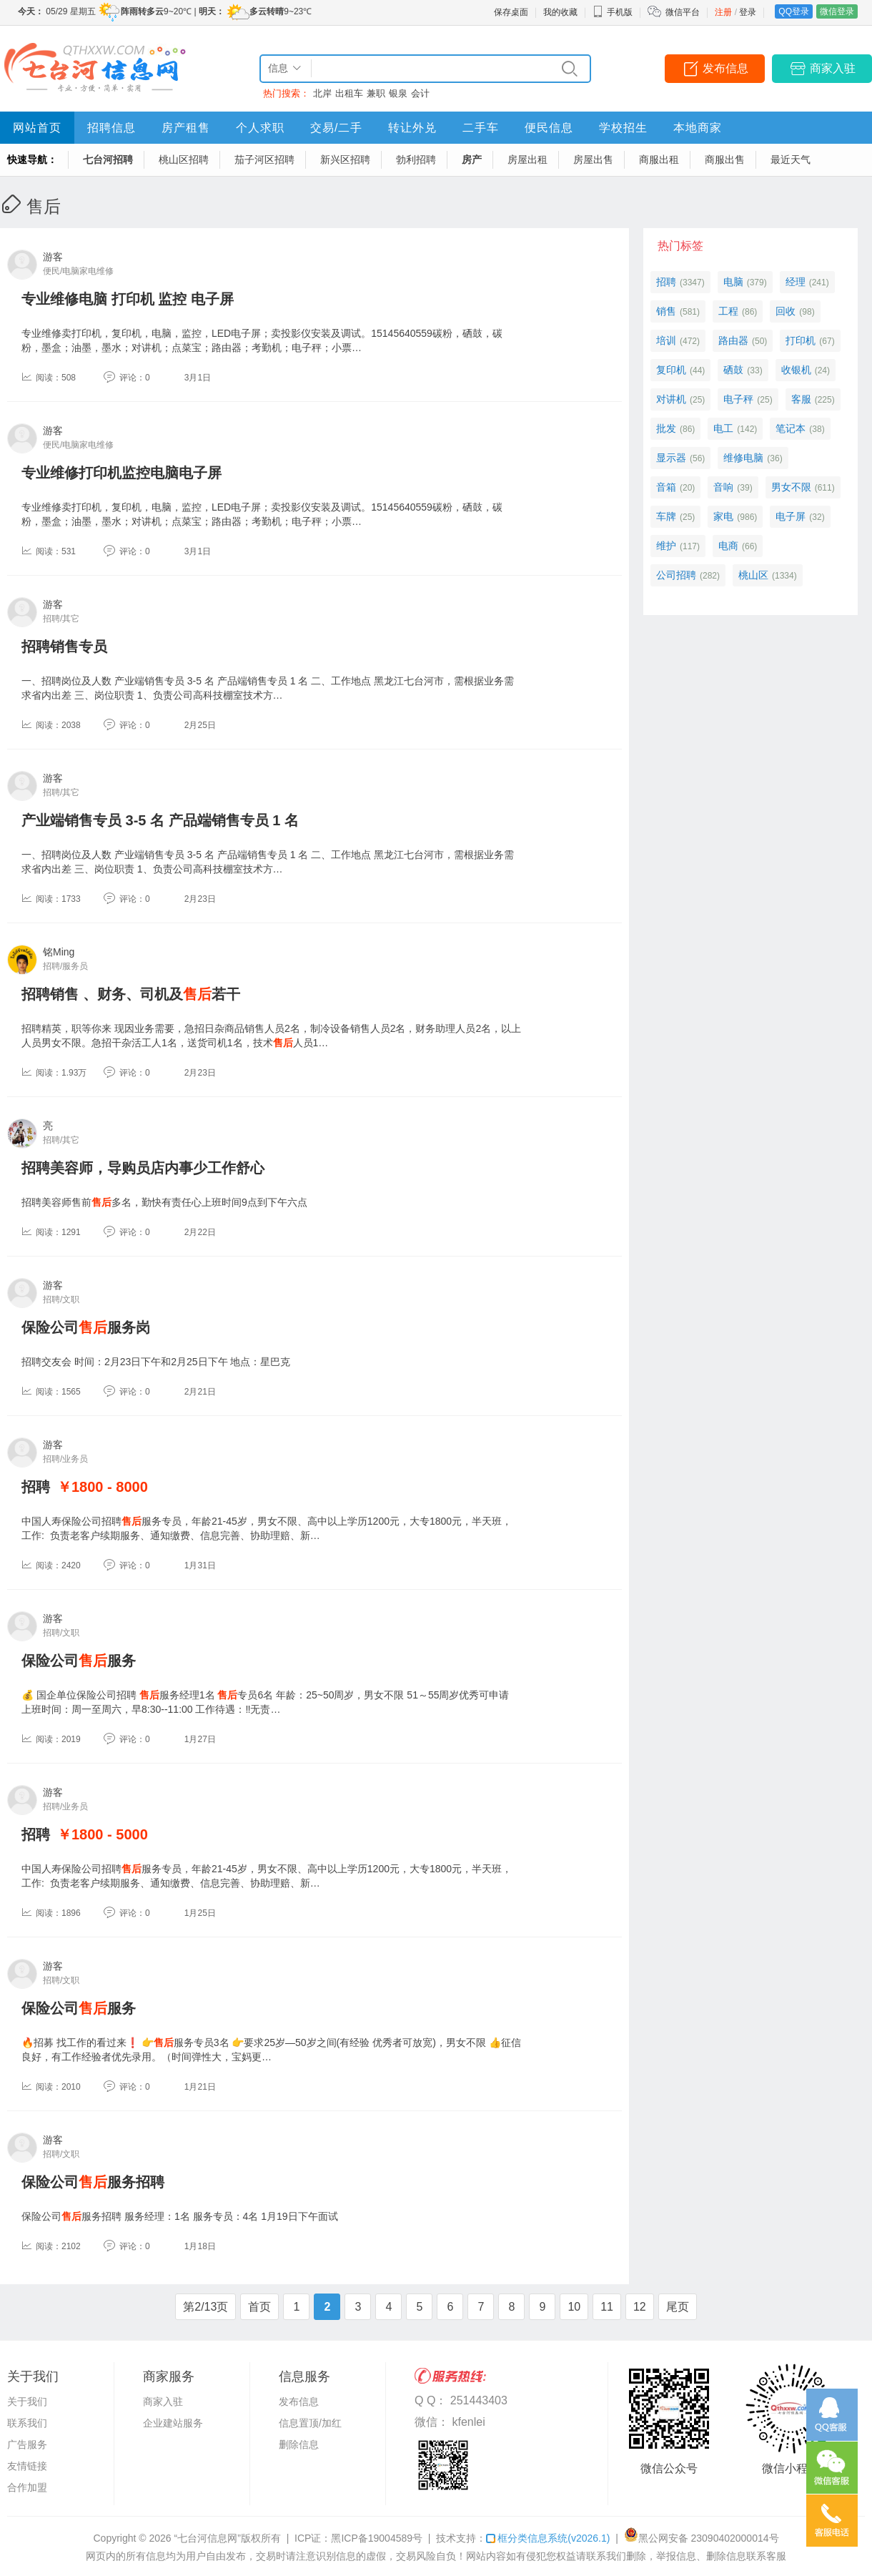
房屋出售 (593, 159)
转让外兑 (412, 128)
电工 (723, 428)
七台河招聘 (108, 159)
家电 (723, 516)
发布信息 (725, 68)
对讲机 (671, 399)
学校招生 (623, 128)
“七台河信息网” (207, 2538)
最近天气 (791, 159)
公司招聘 (676, 575)
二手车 (480, 128)
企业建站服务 (173, 2423)
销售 (666, 311)
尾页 (677, 2307)
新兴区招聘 (345, 159)
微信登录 (837, 11)
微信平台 (682, 12)
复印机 (671, 369)
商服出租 (659, 159)
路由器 (733, 340)
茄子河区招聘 (264, 159)
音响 (723, 487)
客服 (801, 399)
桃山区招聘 (184, 159)
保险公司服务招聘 (92, 2182)
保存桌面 (511, 12)
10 (574, 2307)
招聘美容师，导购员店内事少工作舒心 (142, 1168)
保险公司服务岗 (85, 1327)
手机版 (613, 12)
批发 (666, 428)
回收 (786, 311)
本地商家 (697, 128)
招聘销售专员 (64, 646)
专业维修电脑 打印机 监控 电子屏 (127, 299)
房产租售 (186, 128)
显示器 (671, 457)
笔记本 (791, 428)
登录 (747, 12)
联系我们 (27, 2423)
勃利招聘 (416, 159)
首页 (259, 2307)
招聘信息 (111, 128)
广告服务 (27, 2444)
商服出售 (725, 159)
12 (639, 2307)
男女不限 (791, 487)
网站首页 (37, 128)
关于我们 (27, 2401)
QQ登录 (793, 11)
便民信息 (549, 128)
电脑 (733, 281)
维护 (666, 545)
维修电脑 (743, 457)
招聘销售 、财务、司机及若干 (130, 994)
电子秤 (738, 399)
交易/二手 (336, 128)
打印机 (801, 340)
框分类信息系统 (548, 2538)
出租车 (349, 93)
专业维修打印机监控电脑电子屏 (121, 473)
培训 (666, 340)
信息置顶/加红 (310, 2423)
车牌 (666, 516)
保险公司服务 (78, 1660)
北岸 (322, 93)
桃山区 (753, 575)
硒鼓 (733, 369)
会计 (420, 93)
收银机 (796, 369)
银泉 (398, 93)
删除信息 (299, 2444)
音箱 (666, 487)
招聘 (35, 1487)
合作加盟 (27, 2487)
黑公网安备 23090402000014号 (701, 2538)
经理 (796, 281)
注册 (723, 12)
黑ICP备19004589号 (376, 2538)
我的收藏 (560, 12)
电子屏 (791, 516)
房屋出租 (527, 159)
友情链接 (27, 2466)
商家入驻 (833, 68)
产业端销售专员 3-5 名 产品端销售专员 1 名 (160, 820)
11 (606, 2307)
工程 (728, 311)
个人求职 (260, 128)
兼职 (376, 93)
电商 (728, 545)
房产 (472, 159)
